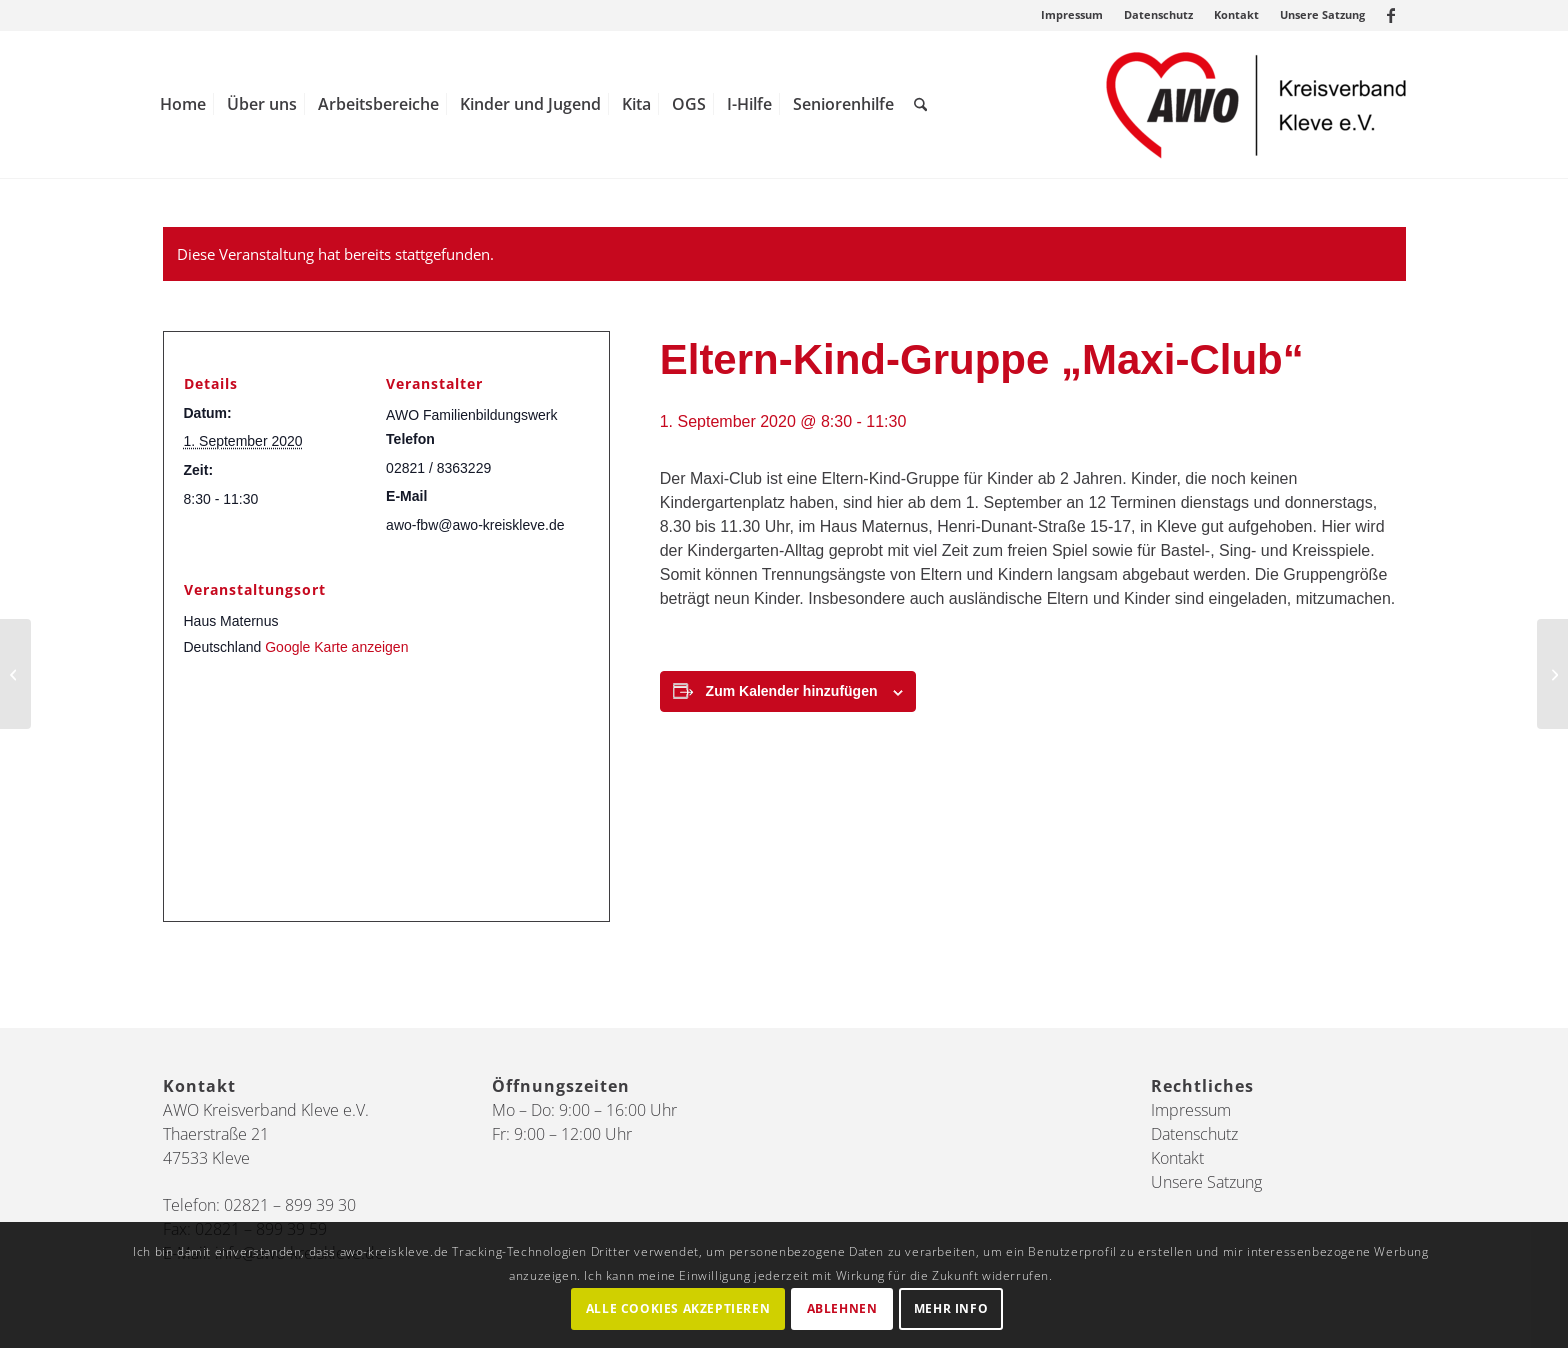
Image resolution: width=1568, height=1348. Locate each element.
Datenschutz (1158, 14)
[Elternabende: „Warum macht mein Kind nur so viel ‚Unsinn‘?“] (1552, 674)
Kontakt (1236, 14)
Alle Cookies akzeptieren (678, 1308)
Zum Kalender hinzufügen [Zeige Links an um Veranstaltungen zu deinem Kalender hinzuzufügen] (792, 691)
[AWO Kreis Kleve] (1256, 104)
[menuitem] (1072, 15)
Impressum (1072, 14)
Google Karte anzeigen (336, 647)
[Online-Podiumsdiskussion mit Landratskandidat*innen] (15, 674)
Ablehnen (842, 1308)
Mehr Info (951, 1308)
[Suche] (920, 104)
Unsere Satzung (1322, 14)
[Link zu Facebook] (1391, 15)
